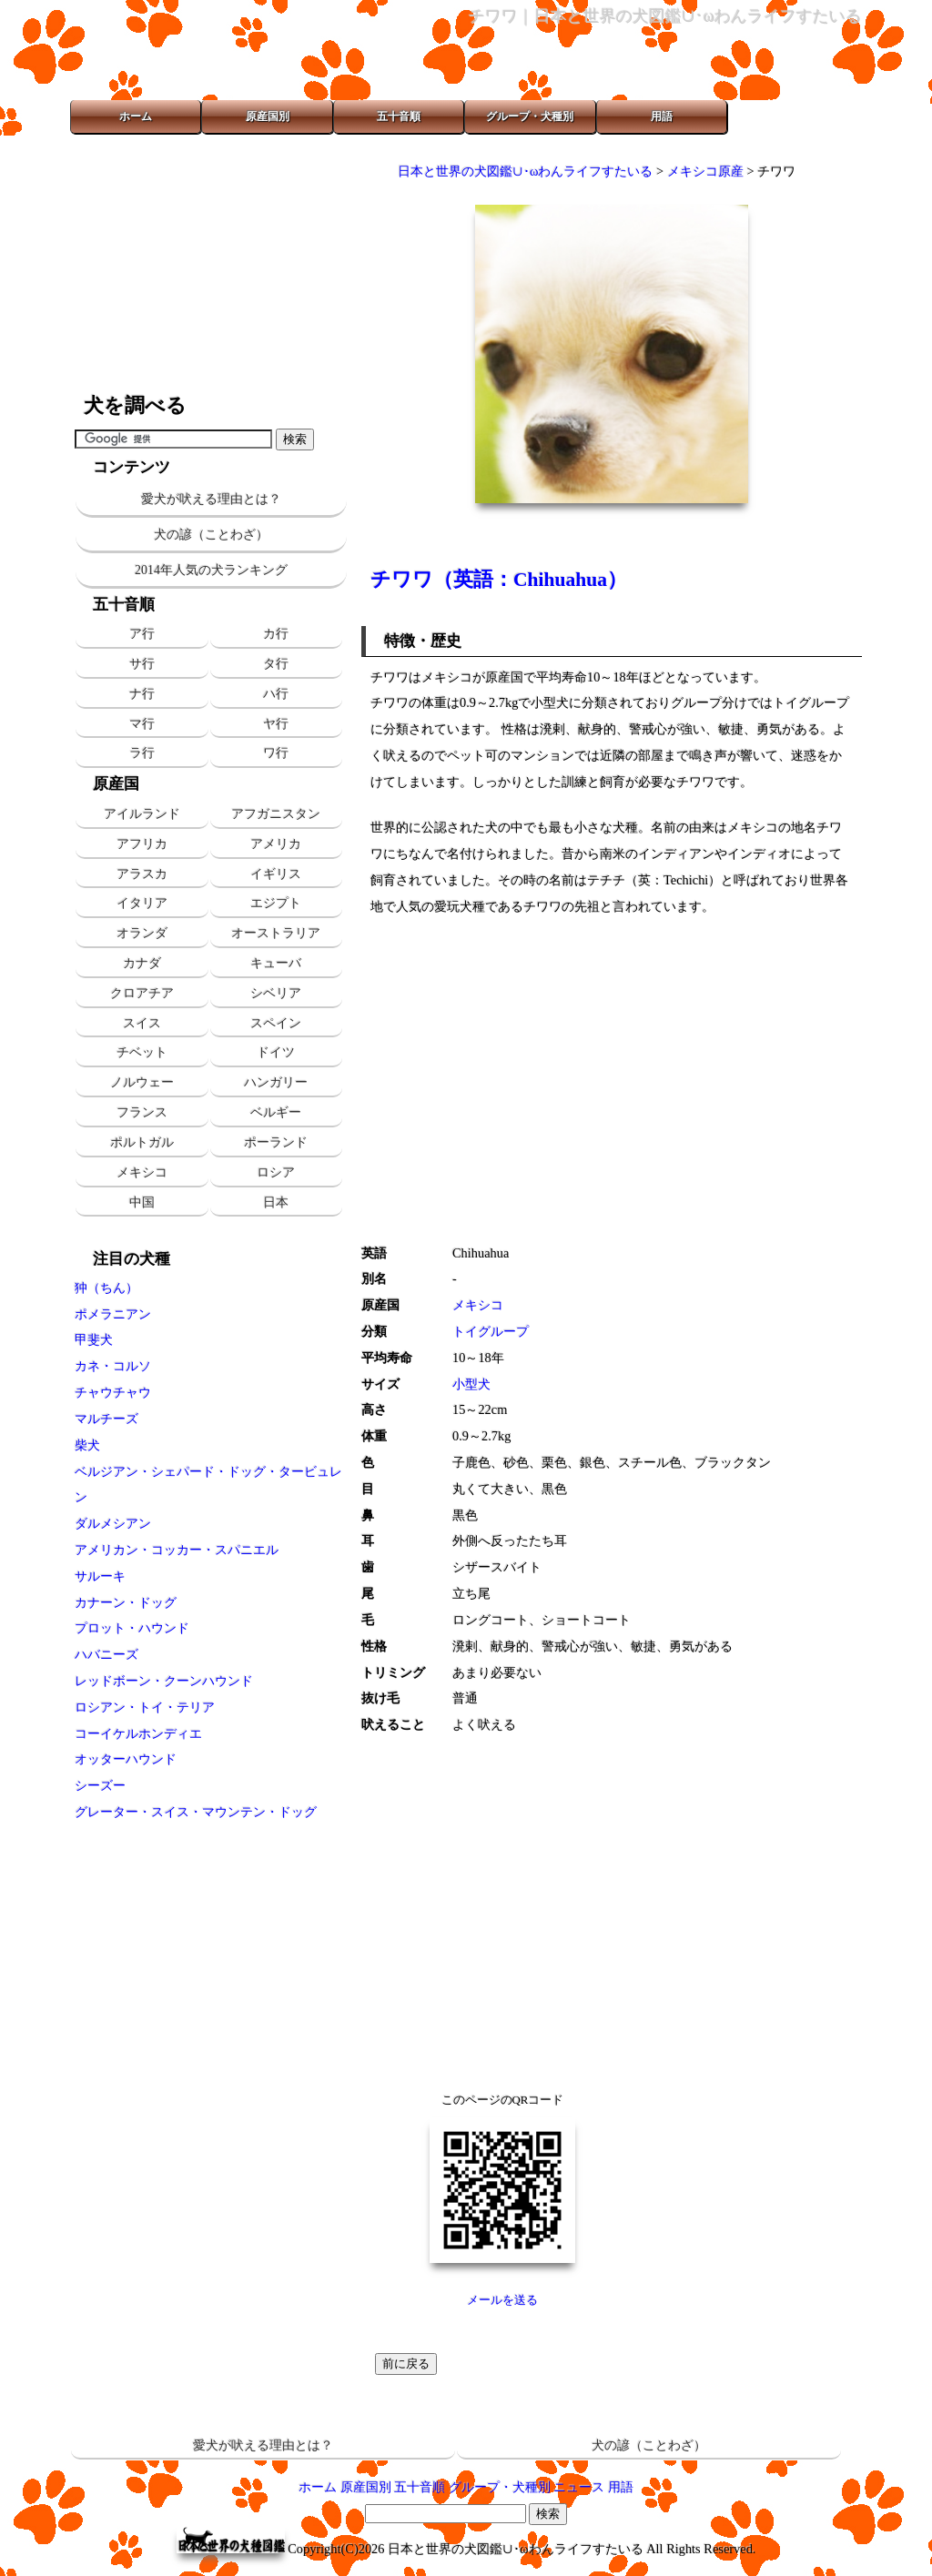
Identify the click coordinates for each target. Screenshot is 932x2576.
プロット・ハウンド (132, 1628)
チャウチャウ (113, 1392)
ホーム (135, 116)
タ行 (276, 663)
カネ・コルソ (113, 1366)
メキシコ (141, 1172)
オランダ (141, 932)
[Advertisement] (211, 264)
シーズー (100, 1785)
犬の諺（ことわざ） (211, 534)
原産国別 (267, 116)
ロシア (276, 1172)
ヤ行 (276, 723)
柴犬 (87, 1445)
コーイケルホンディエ (138, 1733)
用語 (662, 116)
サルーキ (100, 1576)
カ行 (276, 633)
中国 (142, 1202)
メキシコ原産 (705, 171)
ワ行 (276, 752)
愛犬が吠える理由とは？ (211, 499)
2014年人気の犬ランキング (211, 570)
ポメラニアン (113, 1314)
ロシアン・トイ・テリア (145, 1707)
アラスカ (141, 873)
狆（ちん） (106, 1287)
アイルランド (142, 813)
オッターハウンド (126, 1759)
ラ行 (142, 752)
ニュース (578, 2487)
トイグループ (490, 1331)
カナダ (142, 962)
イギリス (275, 873)
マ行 (142, 723)
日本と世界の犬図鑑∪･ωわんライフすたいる (525, 171)
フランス (141, 1112)
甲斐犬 (94, 1339)
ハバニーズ (106, 1654)
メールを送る (502, 2300)
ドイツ (276, 1052)
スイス (142, 1022)
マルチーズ (106, 1418)
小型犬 (471, 1384)
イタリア (141, 902)
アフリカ (141, 843)
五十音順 (398, 116)
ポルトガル (142, 1142)
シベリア (275, 992)
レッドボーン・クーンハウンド (164, 1680)
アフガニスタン (275, 813)
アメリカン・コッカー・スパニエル (177, 1549)
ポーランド (276, 1142)
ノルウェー (142, 1082)
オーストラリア (275, 932)
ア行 (142, 633)
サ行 (142, 663)
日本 (276, 1202)
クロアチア (142, 992)
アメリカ (275, 843)
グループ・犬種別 (529, 116)
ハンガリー (276, 1082)
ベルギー (275, 1112)
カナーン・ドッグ (126, 1602)
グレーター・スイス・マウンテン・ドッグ (196, 1811)
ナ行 (142, 693)
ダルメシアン (113, 1523)
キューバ (275, 962)
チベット (141, 1052)
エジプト (275, 902)
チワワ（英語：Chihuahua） (498, 580)
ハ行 (276, 693)
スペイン (275, 1022)
